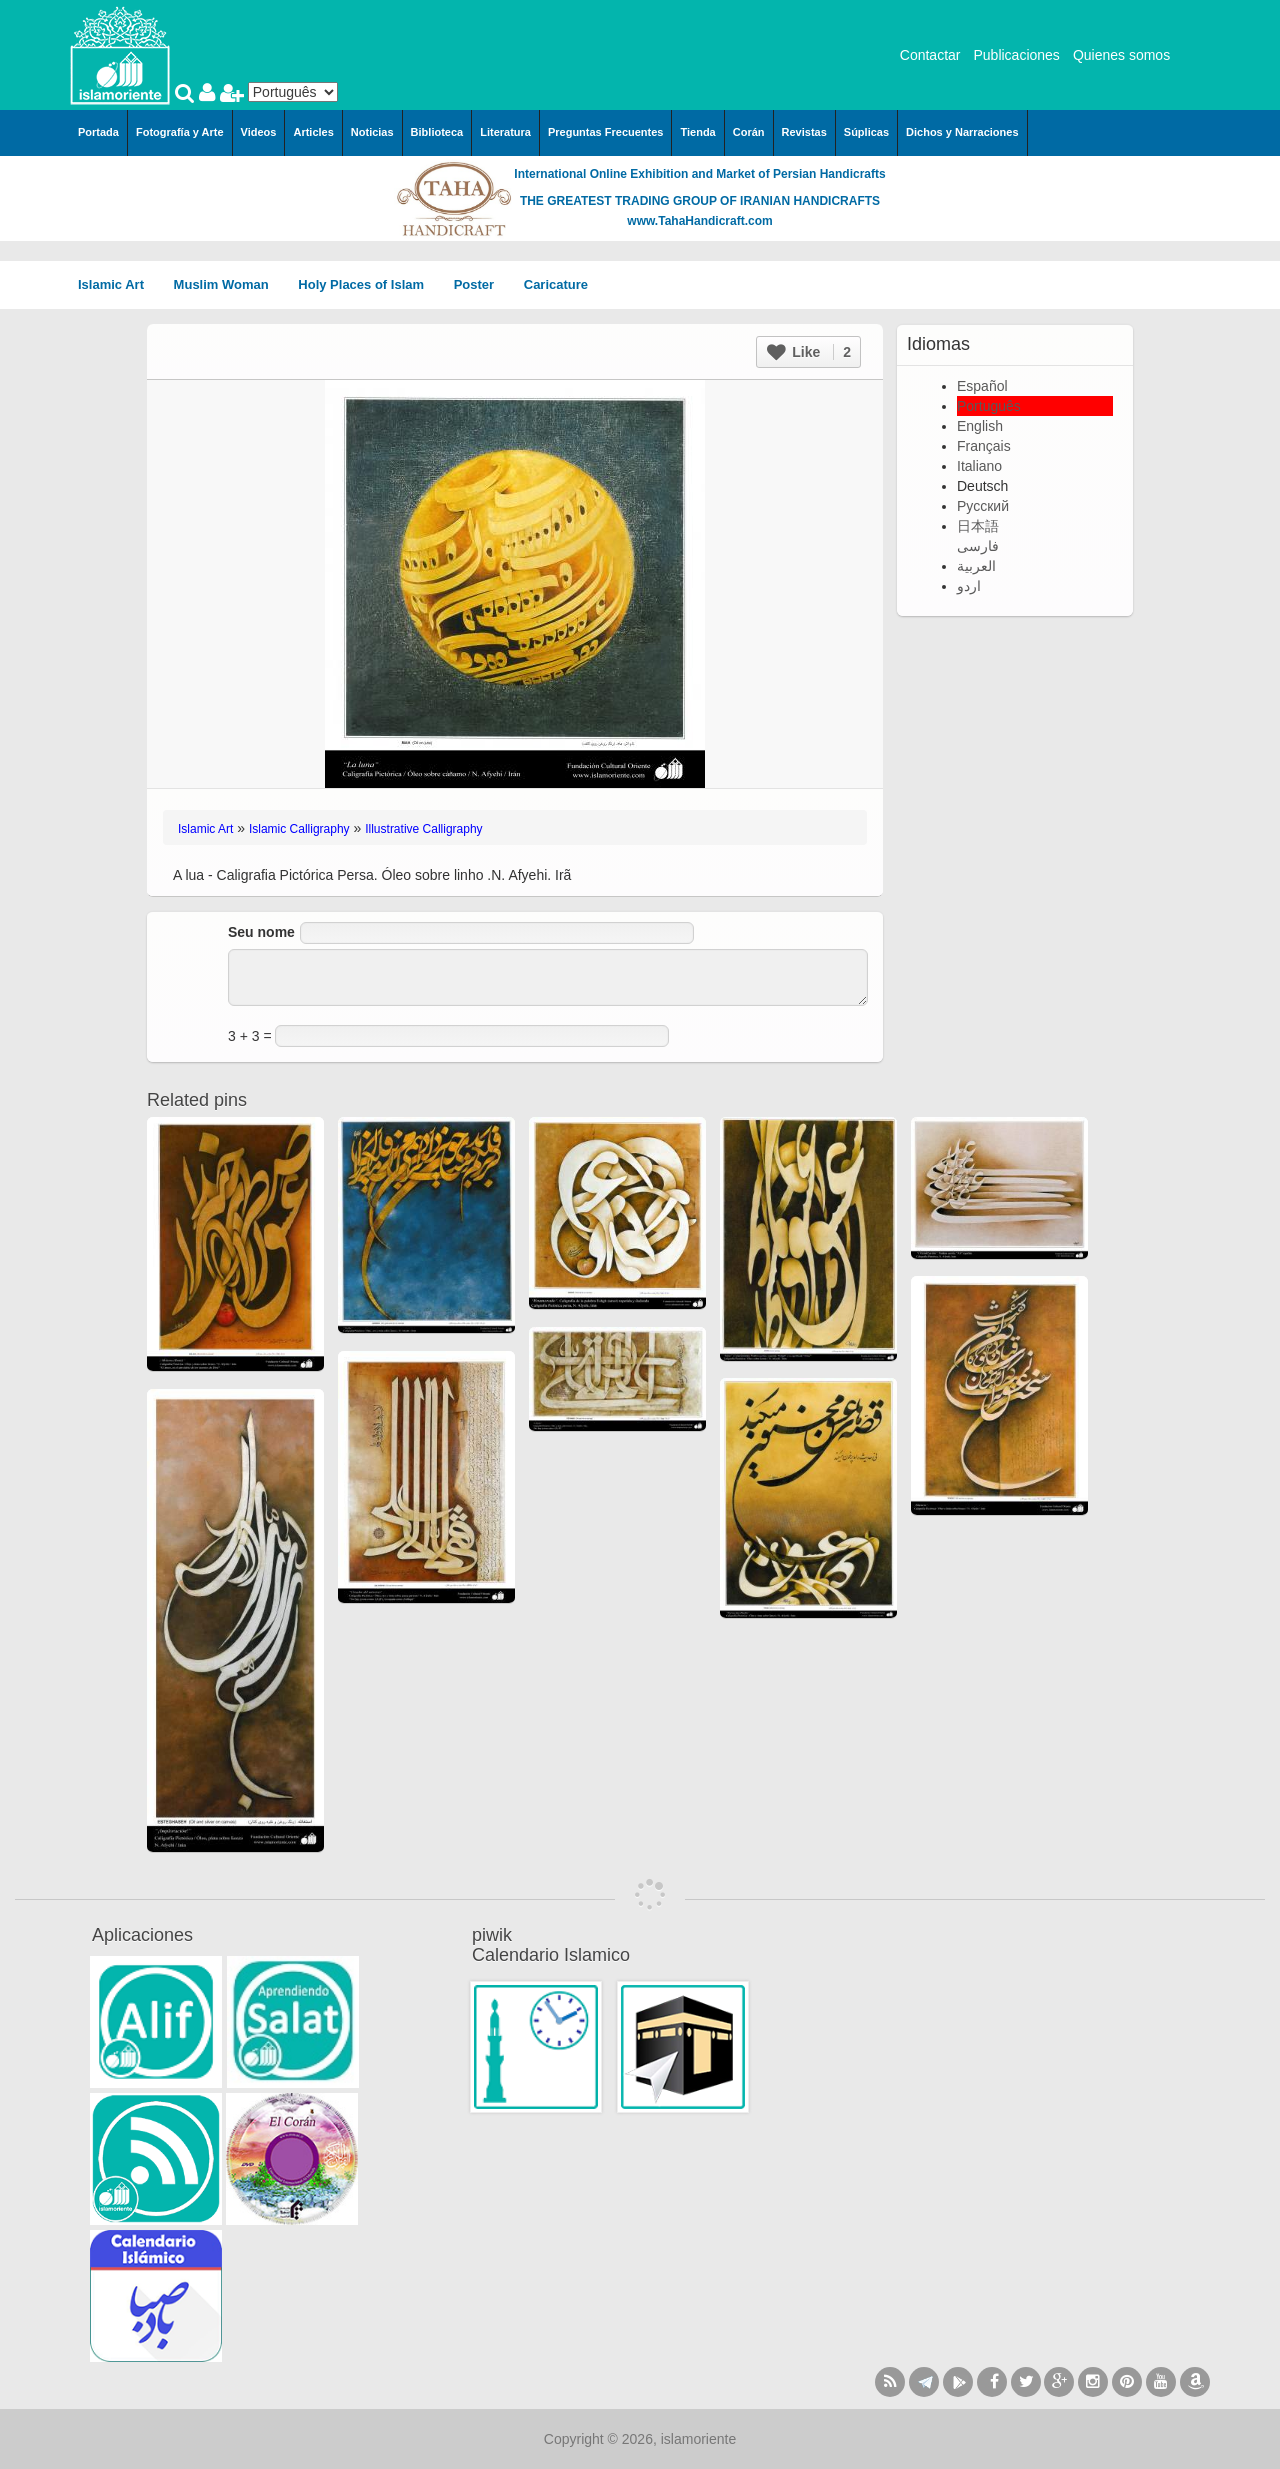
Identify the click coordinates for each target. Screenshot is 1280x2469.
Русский (983, 506)
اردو (969, 586)
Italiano (979, 466)
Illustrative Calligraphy (423, 829)
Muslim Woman (228, 284)
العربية (976, 566)
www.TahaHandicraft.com (699, 221)
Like (809, 352)
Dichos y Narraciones (962, 132)
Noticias (372, 132)
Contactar (930, 55)
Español (982, 386)
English (980, 426)
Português (989, 406)
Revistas (804, 132)
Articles (313, 132)
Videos (259, 132)
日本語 (978, 526)
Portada (98, 132)
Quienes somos (1121, 55)
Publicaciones (1016, 55)
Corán (749, 132)
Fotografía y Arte (180, 132)
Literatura (505, 132)
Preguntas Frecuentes (606, 132)
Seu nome (261, 932)
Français (984, 446)
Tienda (697, 132)
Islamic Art (118, 284)
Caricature (556, 284)
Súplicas (866, 132)
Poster (481, 284)
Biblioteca (437, 132)
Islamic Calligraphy (299, 829)
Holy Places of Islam (367, 284)
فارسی (978, 546)
